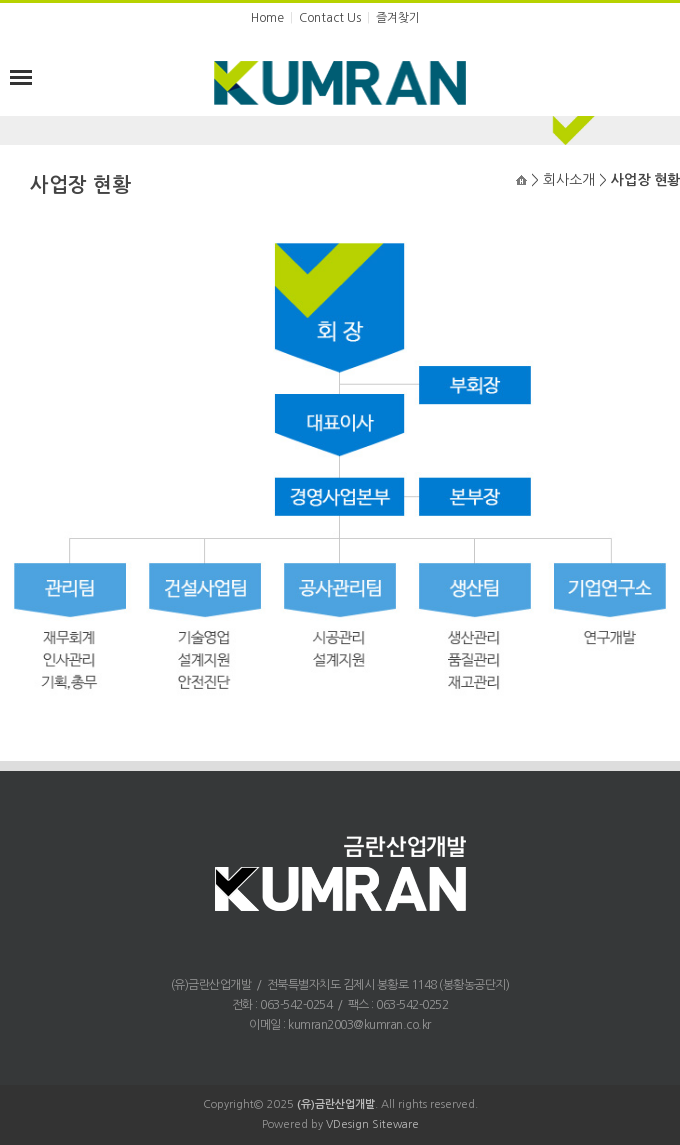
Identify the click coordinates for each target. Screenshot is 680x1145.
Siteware (395, 1124)
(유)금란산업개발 (336, 1104)
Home (267, 18)
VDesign (347, 1124)
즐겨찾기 (398, 18)
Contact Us (330, 18)
